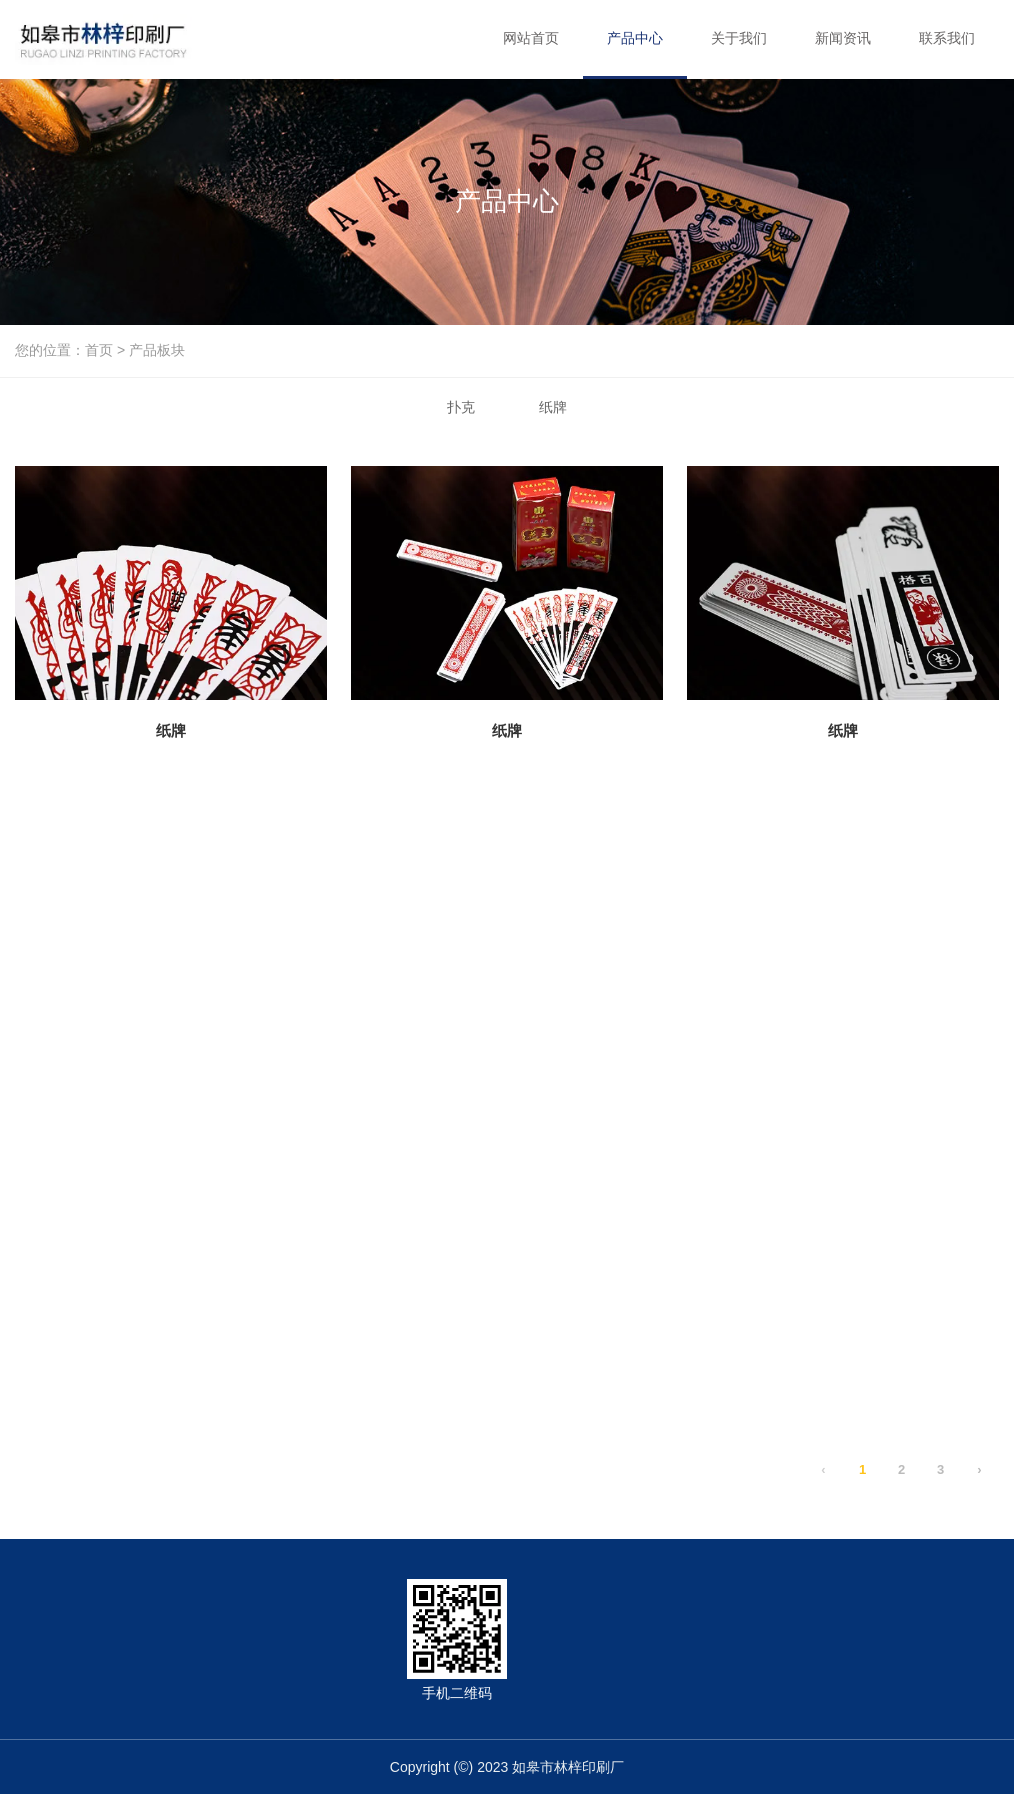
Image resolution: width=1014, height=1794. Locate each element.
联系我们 (947, 38)
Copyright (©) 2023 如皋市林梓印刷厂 (507, 1767)
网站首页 (531, 38)
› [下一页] (979, 1469)
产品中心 (635, 38)
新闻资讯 (843, 38)
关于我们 (739, 38)
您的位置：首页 (66, 351)
